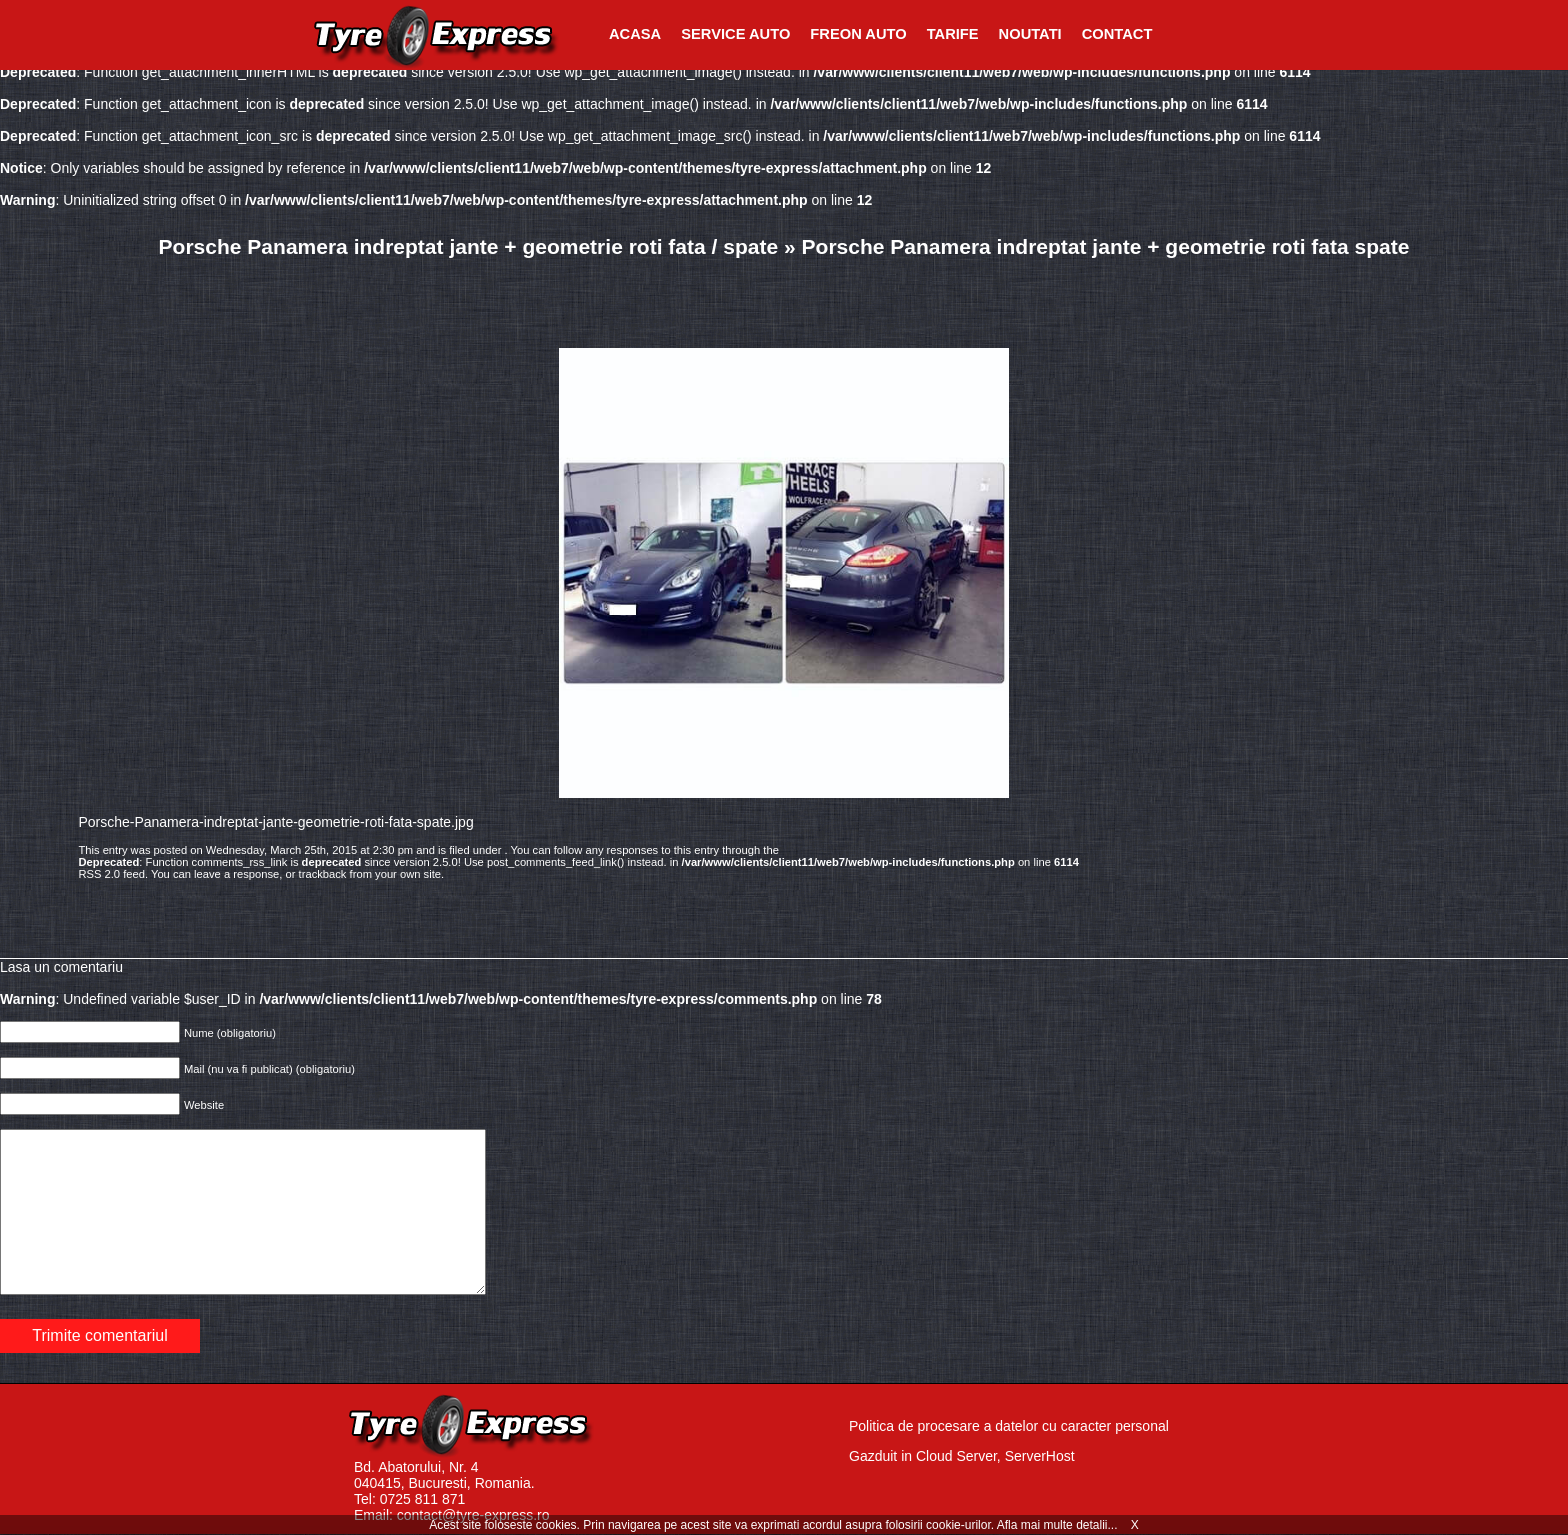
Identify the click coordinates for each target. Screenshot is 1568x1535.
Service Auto (735, 34)
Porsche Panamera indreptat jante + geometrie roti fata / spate (469, 246)
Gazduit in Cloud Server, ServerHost (962, 1456)
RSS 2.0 (99, 874)
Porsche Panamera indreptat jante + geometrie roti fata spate (1106, 246)
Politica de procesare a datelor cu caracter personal (1009, 1426)
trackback (323, 874)
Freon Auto (858, 34)
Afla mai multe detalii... (1059, 1525)
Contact (1117, 34)
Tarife (953, 34)
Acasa (635, 34)
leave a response (236, 874)
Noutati (1030, 34)
